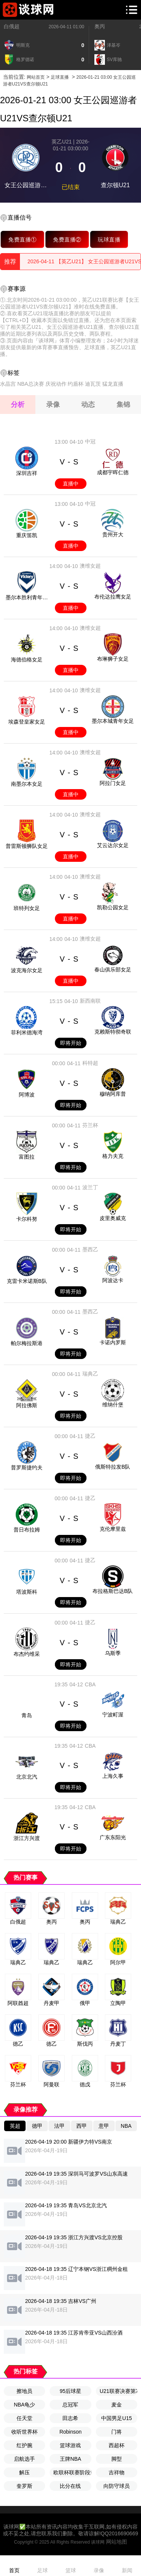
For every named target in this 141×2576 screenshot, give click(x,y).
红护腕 (24, 2445)
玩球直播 (109, 239)
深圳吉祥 (26, 473)
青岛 (26, 1715)
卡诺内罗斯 (113, 1342)
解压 (24, 2472)
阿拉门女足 (113, 783)
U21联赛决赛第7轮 (118, 2391)
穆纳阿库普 (113, 1094)
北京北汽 (26, 1777)
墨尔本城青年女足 (113, 721)
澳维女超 (90, 566)
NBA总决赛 (30, 384)
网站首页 (36, 77)
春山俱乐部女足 (112, 970)
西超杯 (116, 2445)
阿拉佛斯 (26, 1405)
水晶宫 (8, 384)
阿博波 (27, 1095)
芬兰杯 (90, 1125)
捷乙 (90, 1436)
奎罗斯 (24, 2486)
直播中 (71, 484)
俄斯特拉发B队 (112, 1467)
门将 (116, 2432)
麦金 (116, 2405)
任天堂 (24, 2418)
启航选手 (24, 2459)
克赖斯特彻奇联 (112, 1032)
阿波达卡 (112, 1280)
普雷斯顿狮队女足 (27, 846)
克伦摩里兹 (113, 1529)
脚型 (116, 2459)
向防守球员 (116, 2486)
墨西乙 (90, 1249)
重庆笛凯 (26, 535)
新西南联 (90, 1001)
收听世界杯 (24, 2432)
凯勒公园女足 (113, 907)
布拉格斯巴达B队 (112, 1591)
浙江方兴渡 (27, 1838)
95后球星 (71, 2391)
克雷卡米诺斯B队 (27, 1281)
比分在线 (70, 2486)
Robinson (70, 2432)
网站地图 (116, 2542)
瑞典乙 (90, 1374)
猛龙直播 (112, 384)
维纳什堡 (112, 1405)
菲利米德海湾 (26, 1032)
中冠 (90, 441)
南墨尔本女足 (26, 784)
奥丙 (99, 26)
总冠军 (70, 2405)
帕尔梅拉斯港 (26, 1343)
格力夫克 (112, 1156)
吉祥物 (116, 2472)
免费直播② (67, 239)
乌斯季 (113, 1653)
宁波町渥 (112, 1715)
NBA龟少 (24, 2405)
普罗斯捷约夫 (26, 1467)
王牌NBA (70, 2459)
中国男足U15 (116, 2418)
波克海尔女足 (26, 970)
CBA (90, 1684)
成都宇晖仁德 (113, 472)
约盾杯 (75, 384)
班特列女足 (27, 908)
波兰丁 (90, 1187)
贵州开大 (112, 534)
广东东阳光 (113, 1837)
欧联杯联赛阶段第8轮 (72, 2472)
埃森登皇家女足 (26, 722)
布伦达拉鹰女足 (112, 597)
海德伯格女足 (26, 660)
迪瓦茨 (93, 384)
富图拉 (27, 1157)
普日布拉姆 (27, 1530)
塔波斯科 (26, 1592)
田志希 (70, 2418)
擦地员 (24, 2391)
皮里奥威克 (113, 1218)
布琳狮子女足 (113, 659)
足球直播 (60, 77)
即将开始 (70, 1043)
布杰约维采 (27, 1654)
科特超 (90, 1063)
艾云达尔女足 (113, 845)
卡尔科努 (26, 1219)
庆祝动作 (56, 384)
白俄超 (12, 26)
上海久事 (112, 1776)
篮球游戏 (70, 2445)
